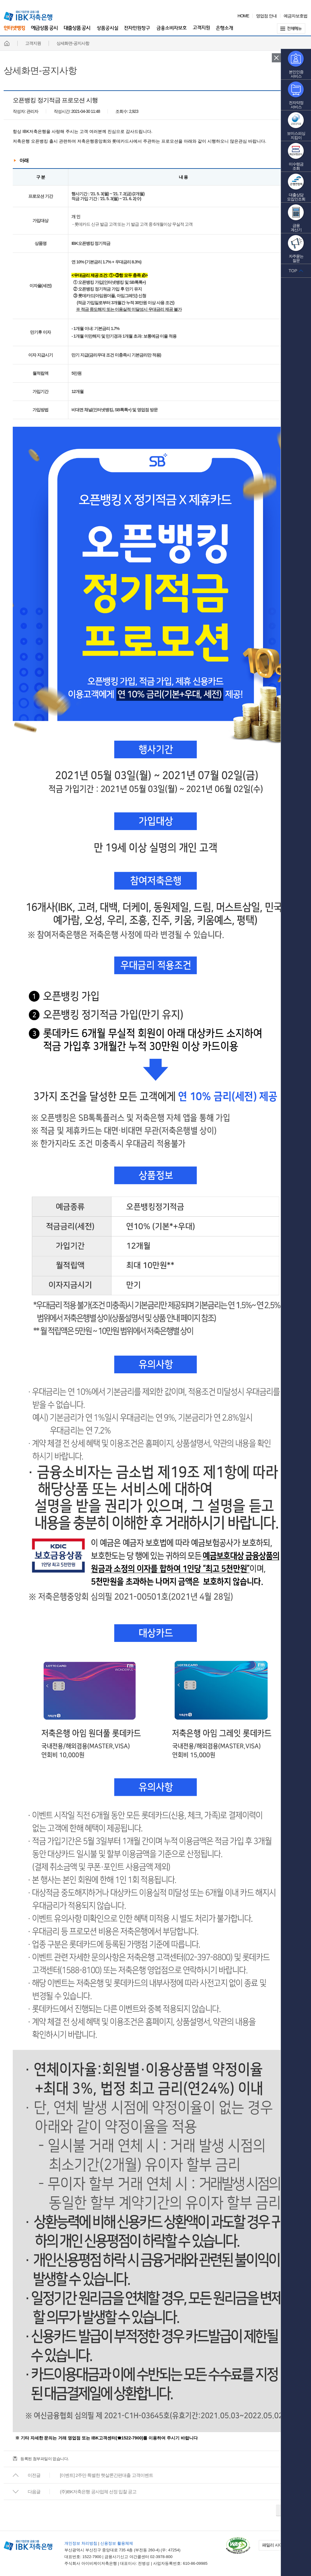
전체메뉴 (292, 28)
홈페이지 (7, 43)
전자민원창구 (137, 31)
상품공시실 (107, 31)
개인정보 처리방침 (80, 2543)
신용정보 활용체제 (116, 2543)
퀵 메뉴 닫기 (276, 57)
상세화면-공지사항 (40, 70)
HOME (243, 15)
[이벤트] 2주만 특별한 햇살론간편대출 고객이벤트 (106, 2475)
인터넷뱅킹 (14, 30)
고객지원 (201, 31)
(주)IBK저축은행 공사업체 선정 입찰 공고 (98, 2491)
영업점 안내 (266, 15)
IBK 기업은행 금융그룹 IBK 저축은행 (28, 16)
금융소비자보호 (171, 31)
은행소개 (224, 31)
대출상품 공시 (77, 31)
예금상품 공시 (44, 31)
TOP (293, 270)
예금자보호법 (295, 15)
